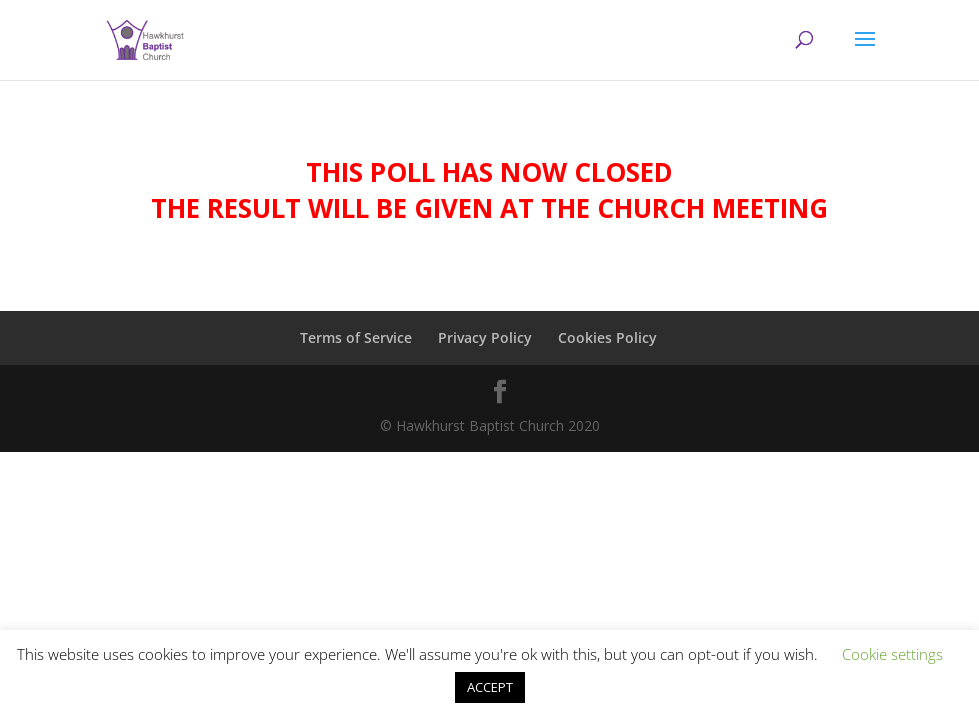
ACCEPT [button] (490, 687)
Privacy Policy (485, 337)
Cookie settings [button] (892, 654)
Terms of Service (356, 337)
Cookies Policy (607, 337)
